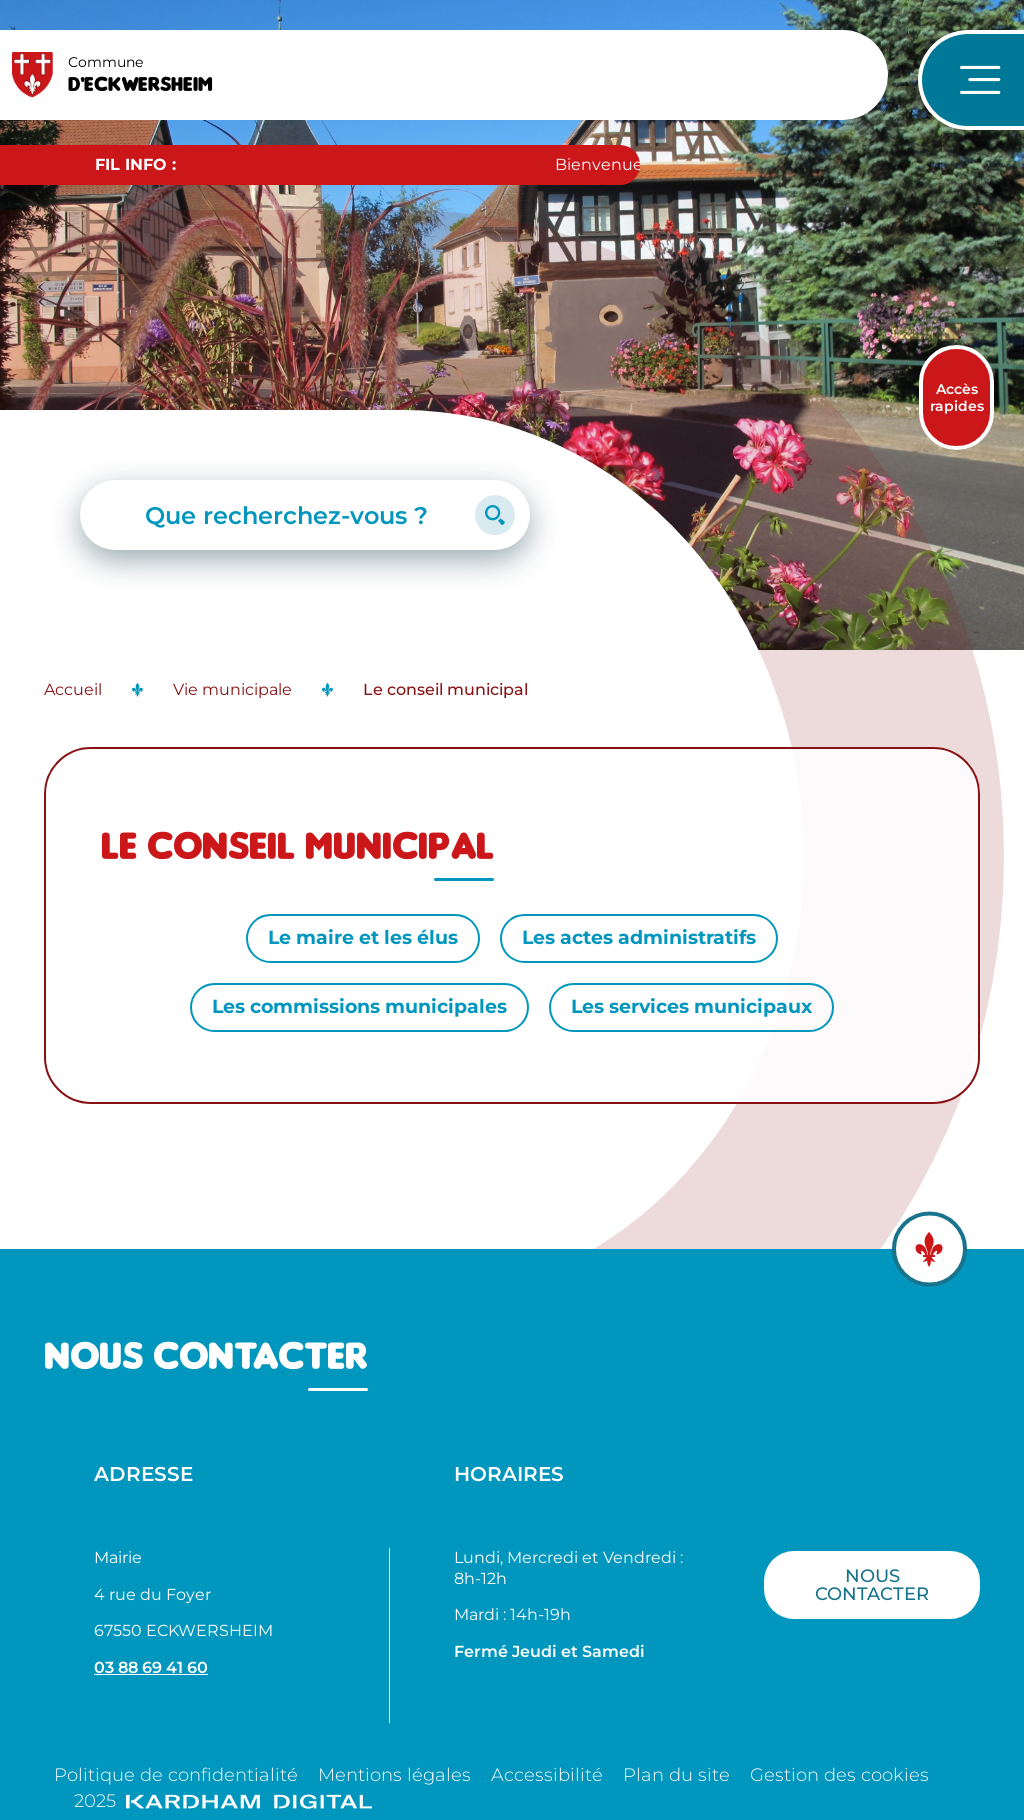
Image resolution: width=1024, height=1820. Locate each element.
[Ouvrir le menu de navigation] (971, 80)
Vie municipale (232, 689)
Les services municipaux (691, 1006)
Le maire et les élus (363, 937)
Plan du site (676, 1775)
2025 (223, 1801)
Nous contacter (872, 1584)
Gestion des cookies (839, 1775)
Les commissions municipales (359, 1006)
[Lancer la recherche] (495, 515)
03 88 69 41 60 (151, 1667)
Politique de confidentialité (176, 1775)
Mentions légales (394, 1775)
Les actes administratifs (639, 937)
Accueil (73, 689)
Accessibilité (547, 1775)
